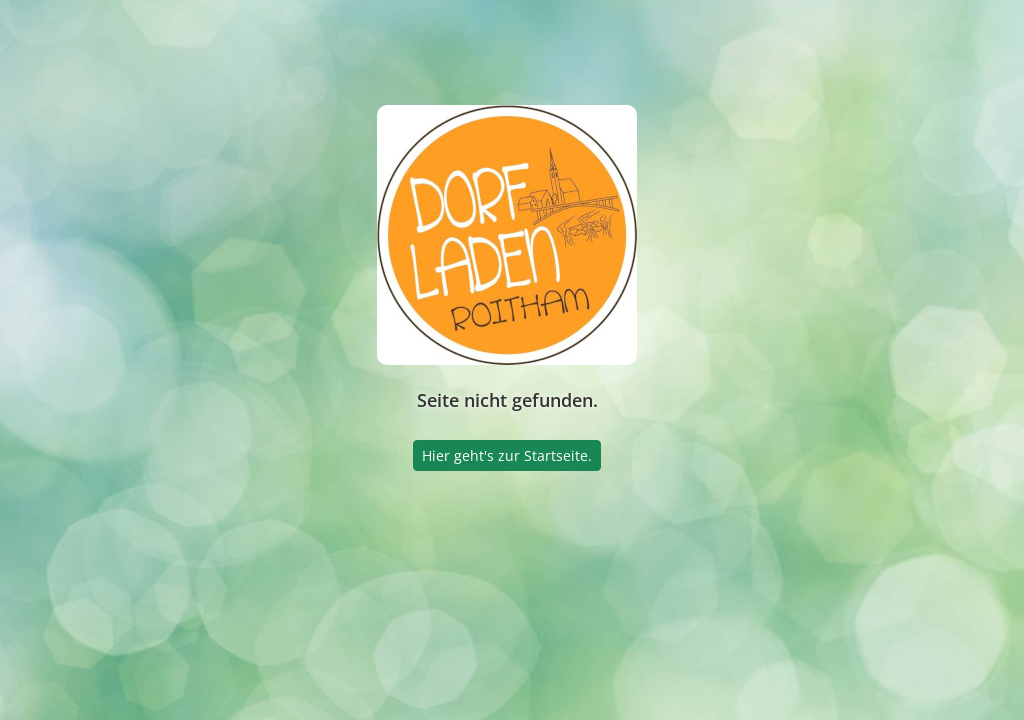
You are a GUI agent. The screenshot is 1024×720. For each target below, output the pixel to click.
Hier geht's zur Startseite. (507, 455)
